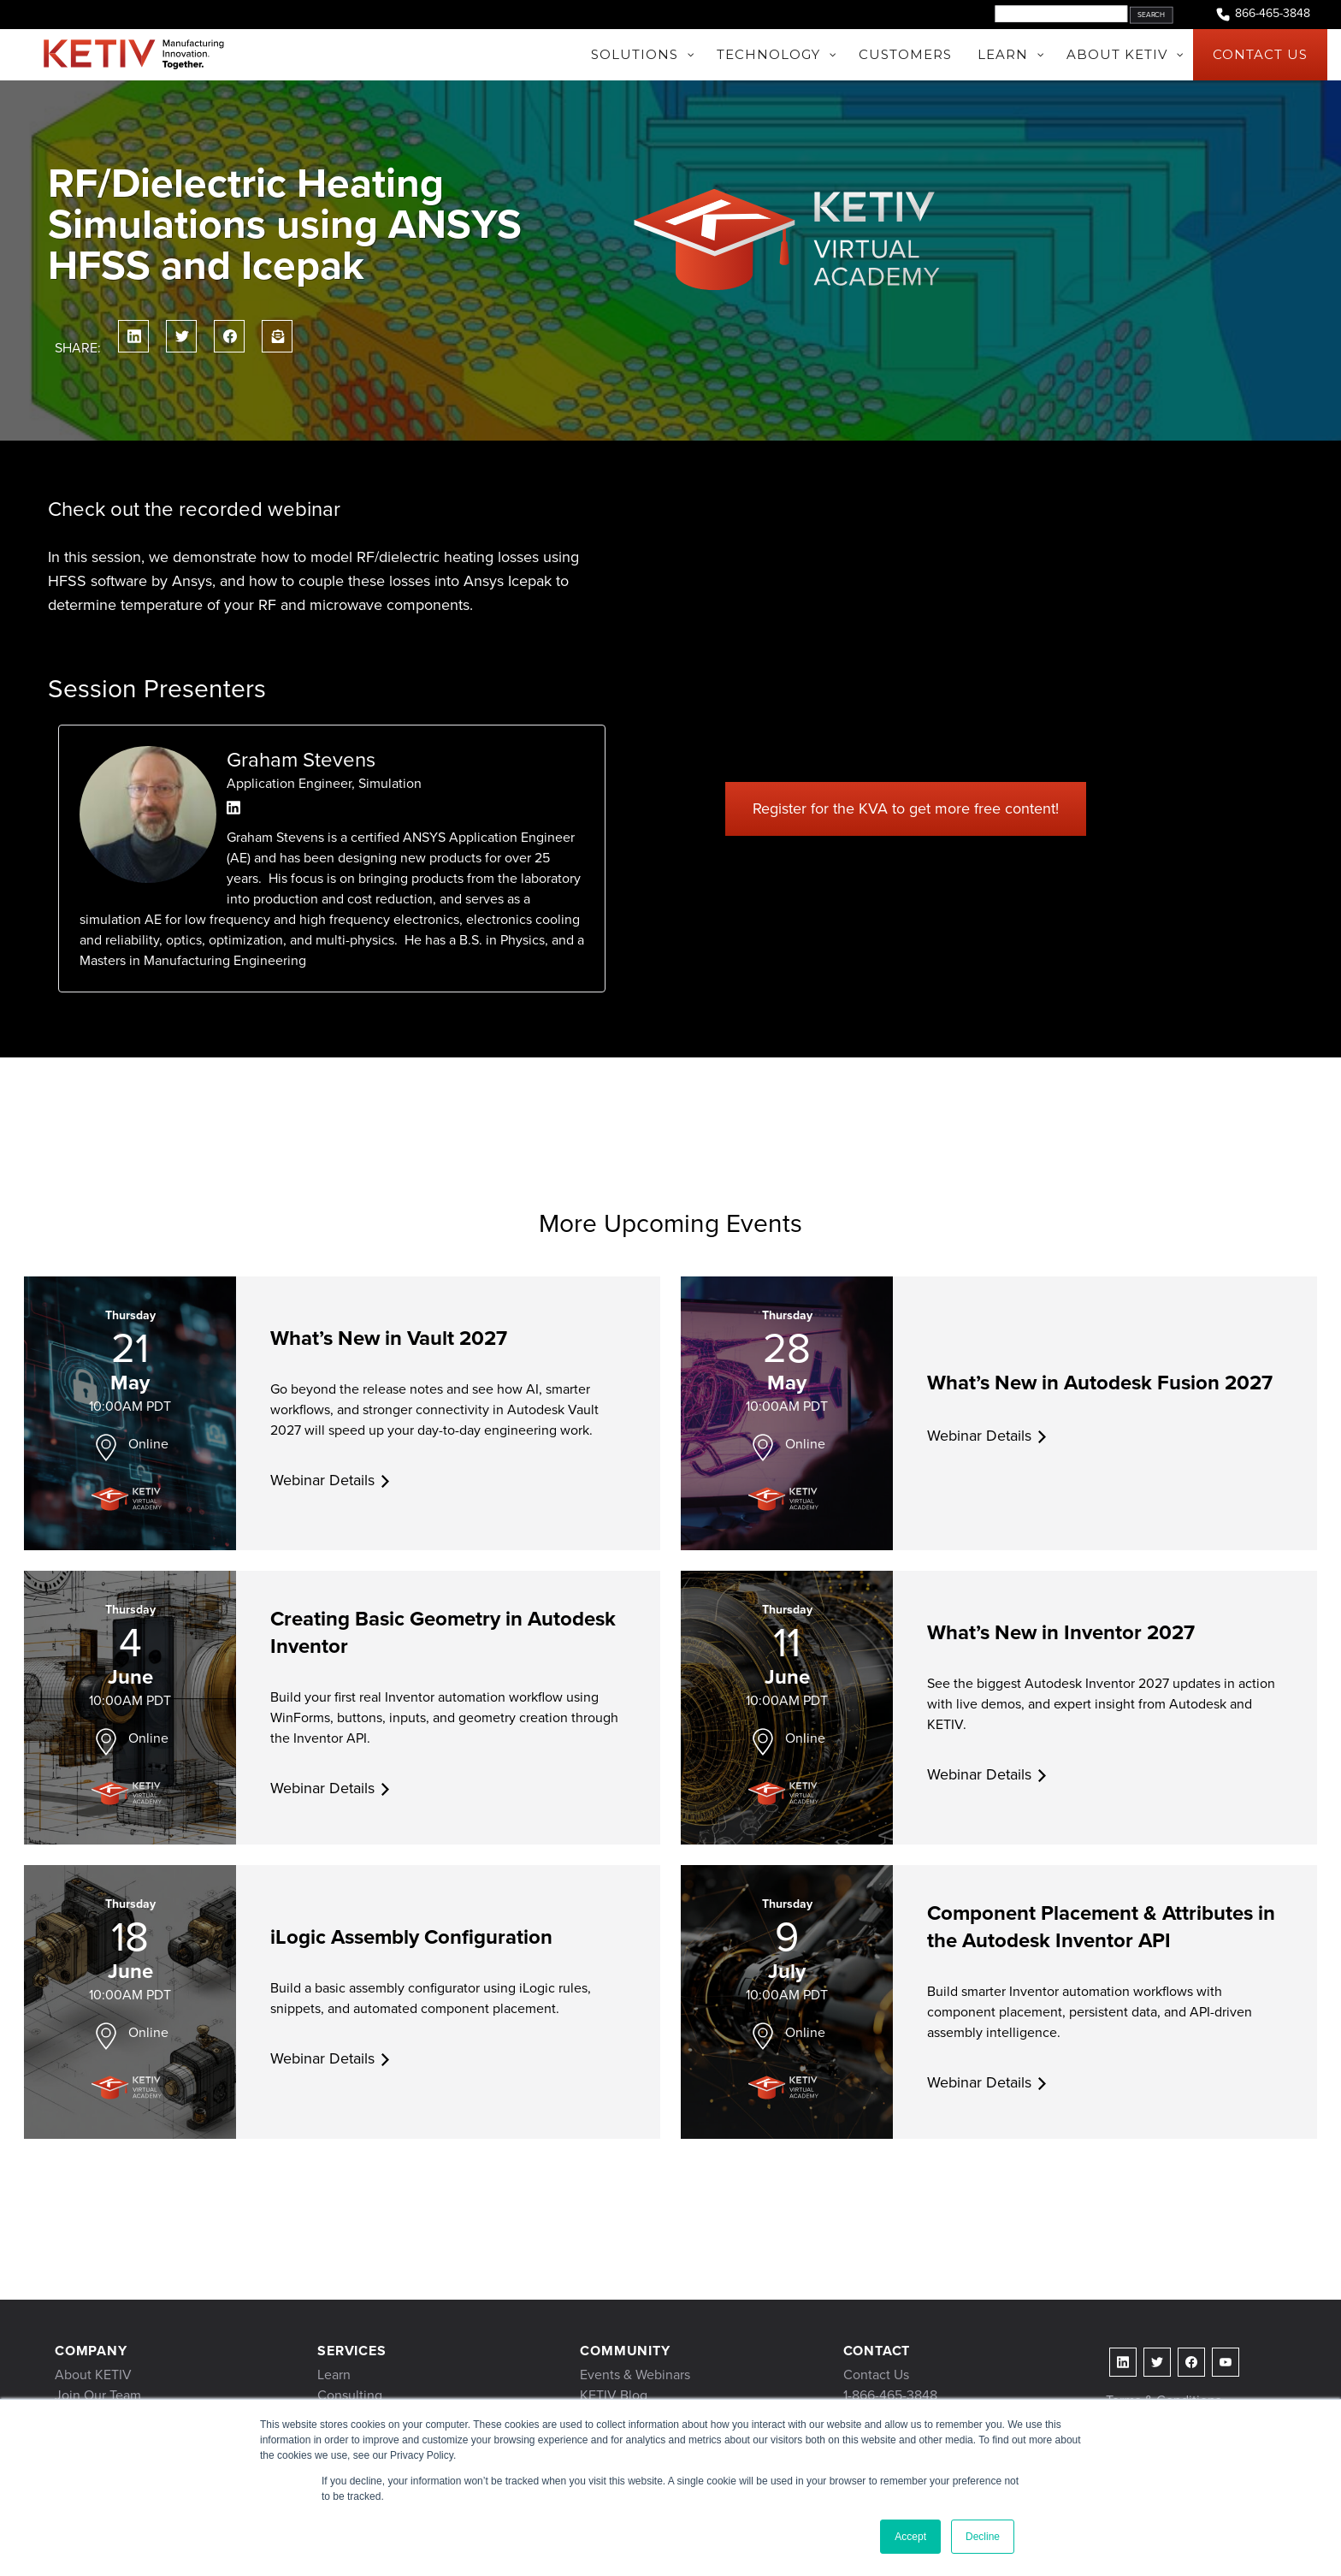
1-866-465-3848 (890, 2395)
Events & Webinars (635, 2374)
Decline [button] (983, 2537)
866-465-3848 (1262, 14)
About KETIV (93, 2374)
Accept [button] (910, 2537)
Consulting (349, 2395)
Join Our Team (98, 2395)
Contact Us (876, 2374)
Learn (334, 2374)
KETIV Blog (613, 2395)
